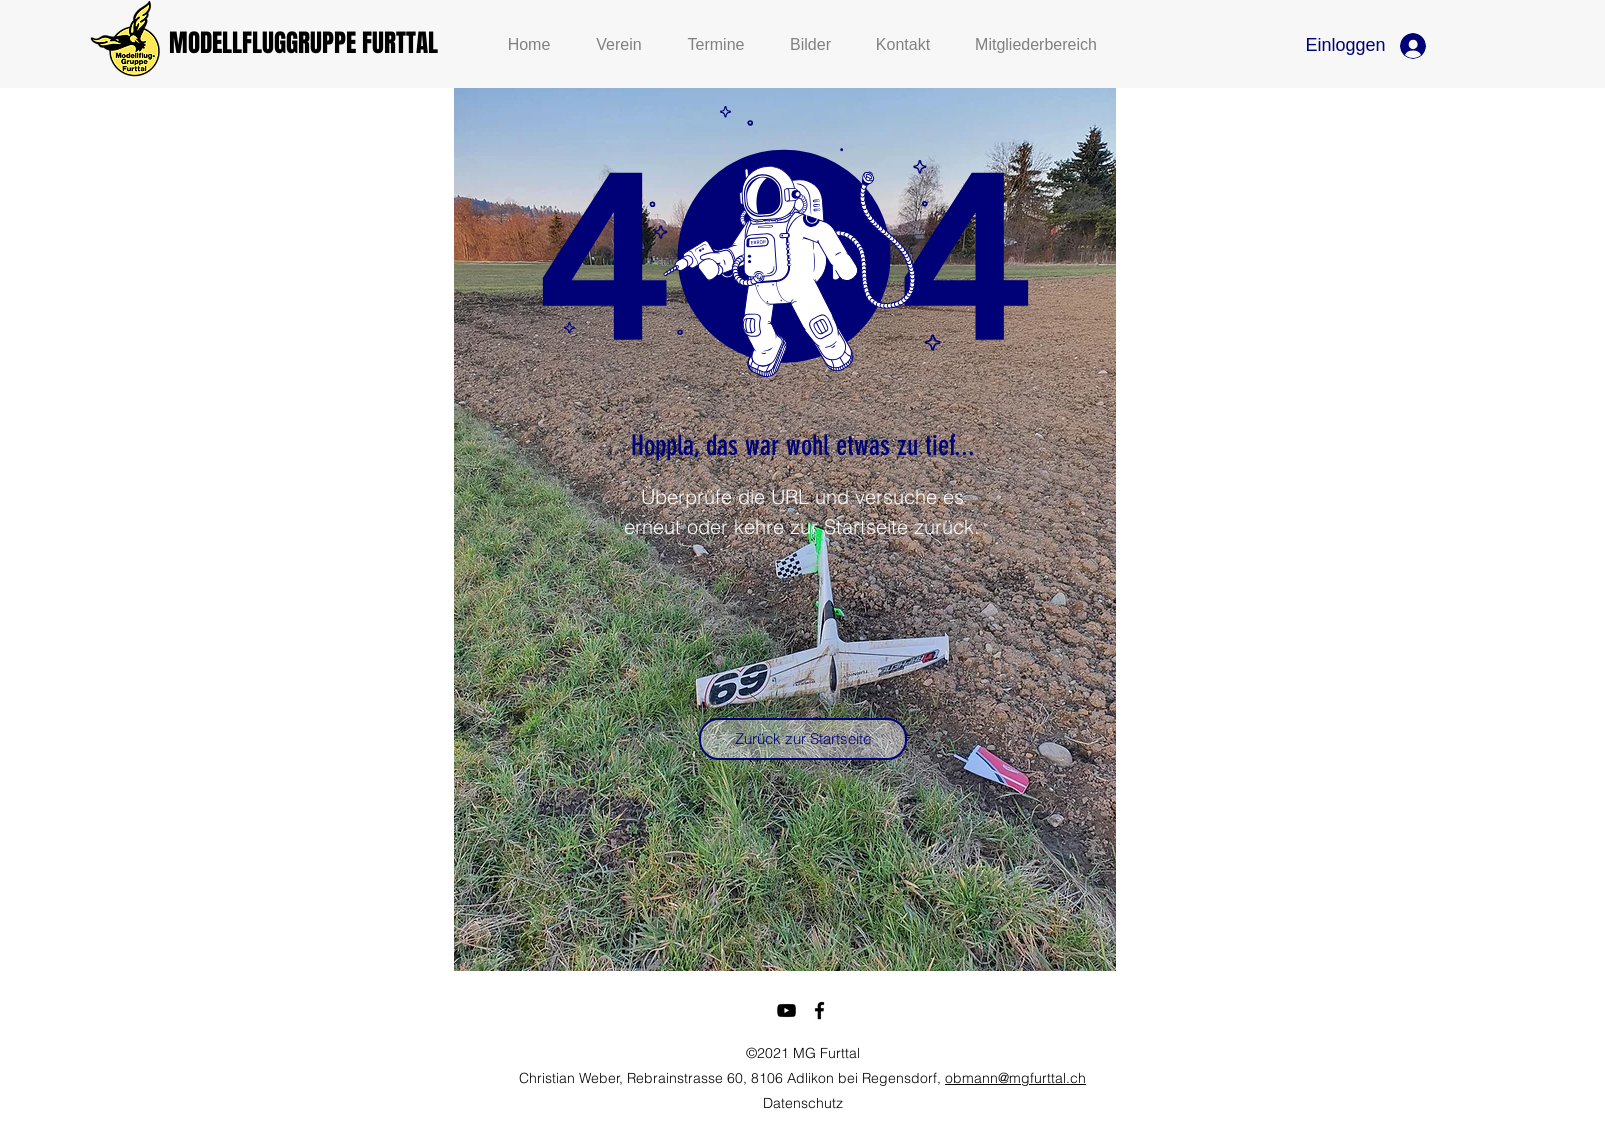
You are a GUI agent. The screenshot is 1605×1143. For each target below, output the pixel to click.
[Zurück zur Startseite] (803, 739)
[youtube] (786, 1010)
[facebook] (819, 1010)
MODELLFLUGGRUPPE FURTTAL (303, 43)
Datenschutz (803, 1103)
